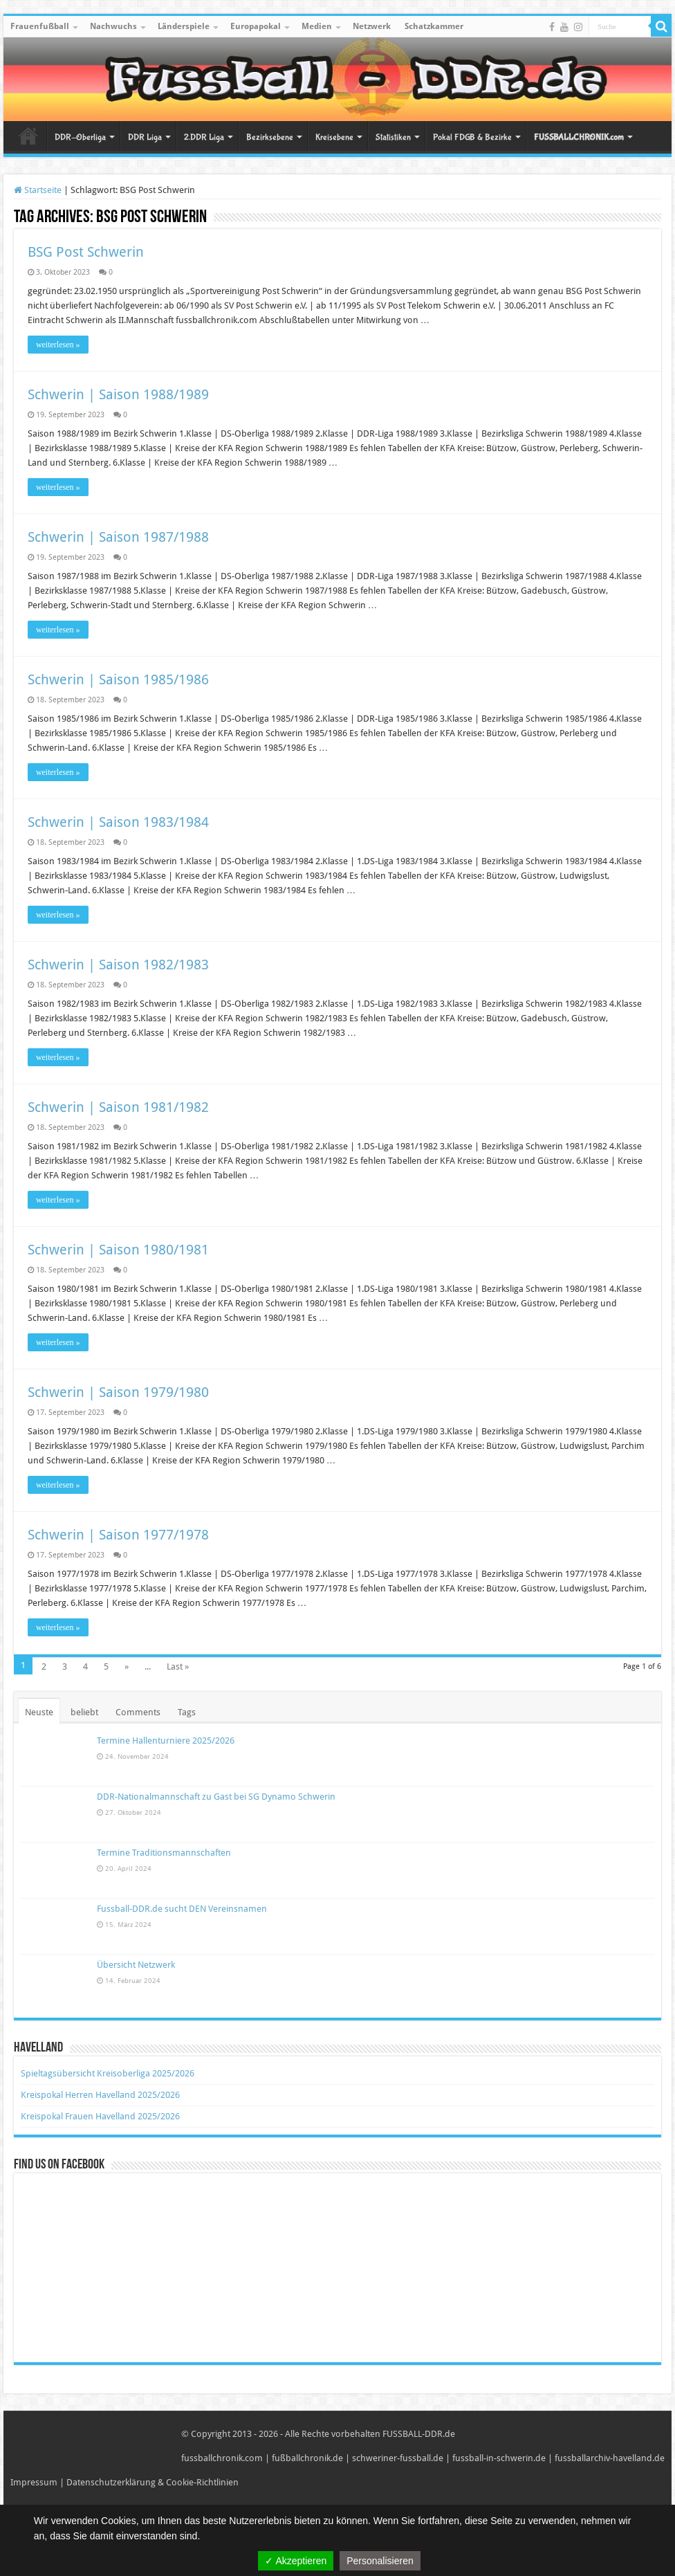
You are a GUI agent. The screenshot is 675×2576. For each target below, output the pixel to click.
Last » (178, 1666)
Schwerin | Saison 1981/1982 (118, 1107)
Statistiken (393, 137)
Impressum (33, 2482)
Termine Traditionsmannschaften (164, 1852)
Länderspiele (184, 26)
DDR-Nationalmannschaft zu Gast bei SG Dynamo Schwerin (216, 1796)
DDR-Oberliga (80, 137)
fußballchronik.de (307, 2458)
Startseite (28, 135)
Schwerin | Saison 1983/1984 (118, 822)
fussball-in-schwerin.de (499, 2458)
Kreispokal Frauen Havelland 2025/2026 (100, 2116)
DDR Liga (145, 137)
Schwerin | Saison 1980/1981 (118, 1249)
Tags (187, 1712)
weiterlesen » (58, 344)
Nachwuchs (113, 26)
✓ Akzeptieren (295, 2560)
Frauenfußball (39, 26)
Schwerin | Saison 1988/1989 (118, 394)
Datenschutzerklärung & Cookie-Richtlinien (152, 2482)
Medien (317, 26)
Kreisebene (334, 137)
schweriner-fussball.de (397, 2458)
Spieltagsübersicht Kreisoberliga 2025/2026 (107, 2073)
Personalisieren (380, 2560)
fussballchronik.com (222, 2458)
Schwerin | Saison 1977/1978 (118, 1534)
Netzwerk (372, 26)
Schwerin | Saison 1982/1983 (118, 964)
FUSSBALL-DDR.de (418, 2434)
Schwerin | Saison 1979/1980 (118, 1392)
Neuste (39, 1712)
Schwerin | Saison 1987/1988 (118, 537)
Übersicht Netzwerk (136, 1965)
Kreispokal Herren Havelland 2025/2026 (100, 2095)
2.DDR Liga (204, 137)
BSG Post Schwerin (86, 252)
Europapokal (255, 26)
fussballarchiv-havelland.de (610, 2458)
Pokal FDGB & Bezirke (472, 137)
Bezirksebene (269, 137)
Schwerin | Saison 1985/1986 (118, 679)
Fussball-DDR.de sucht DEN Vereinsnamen (182, 1908)
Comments (137, 1712)
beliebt (84, 1712)
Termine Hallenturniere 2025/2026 (165, 1740)
